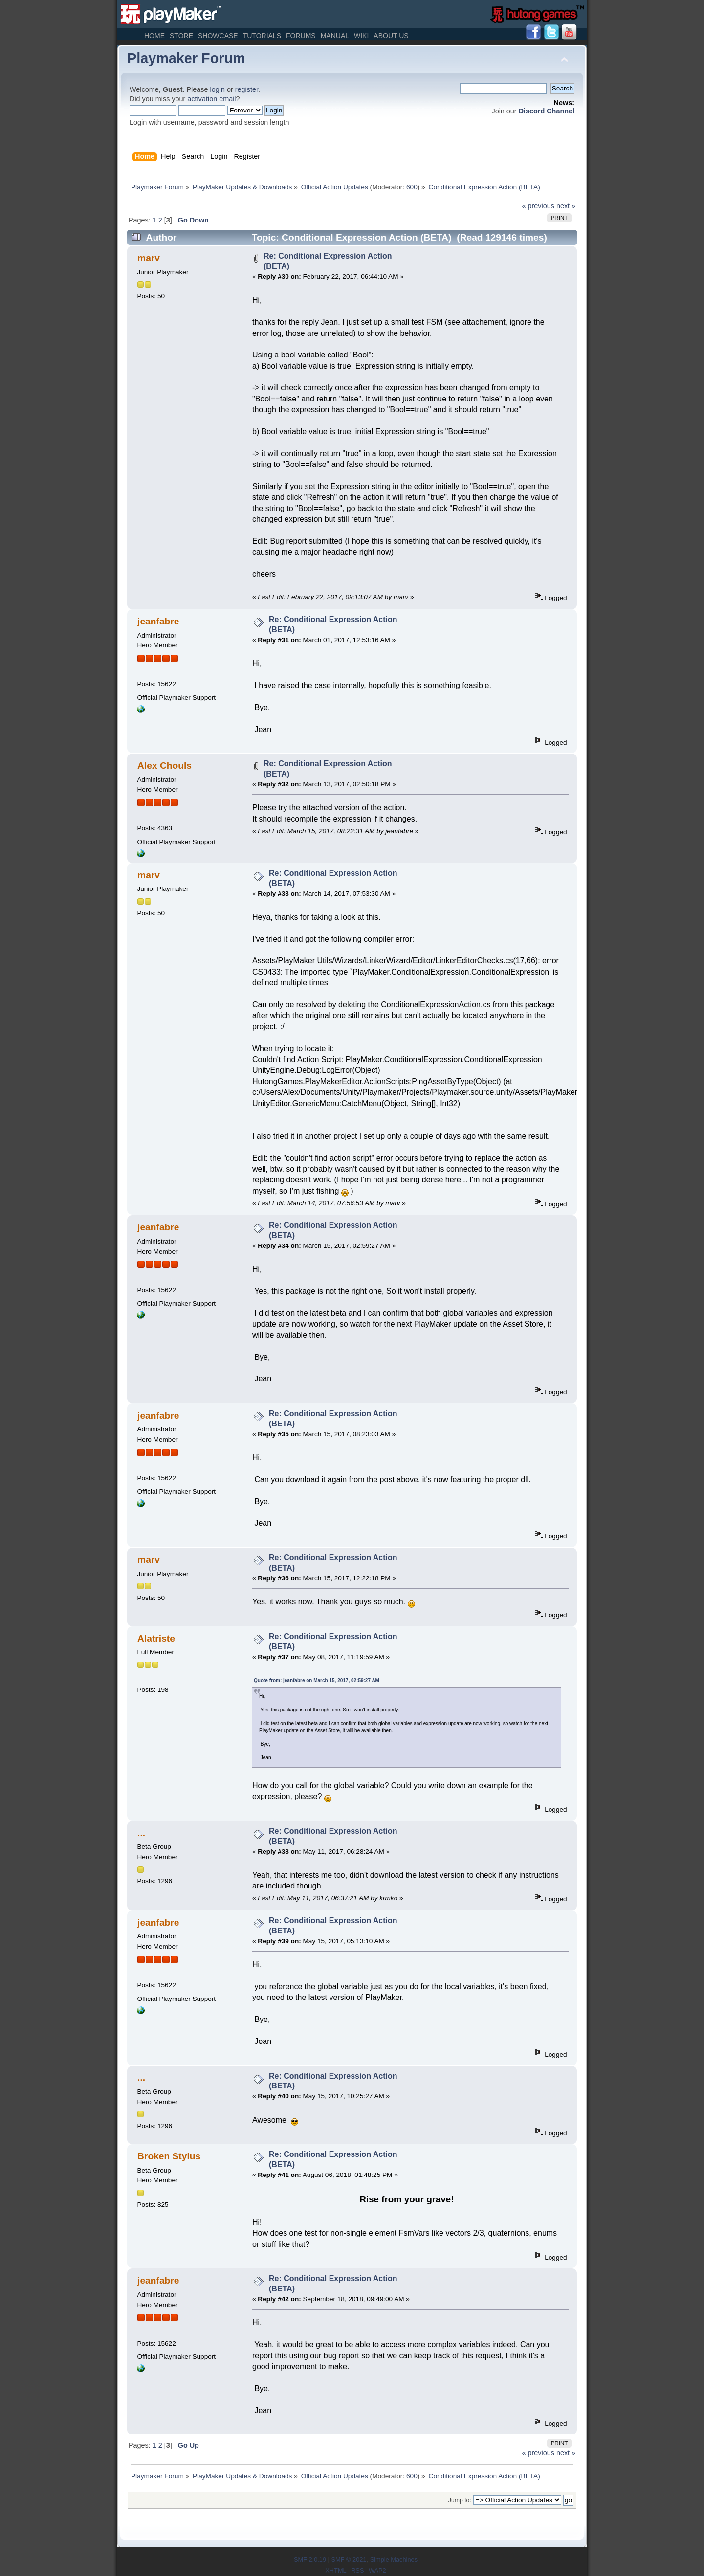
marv (148, 258)
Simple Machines (394, 2559)
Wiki (361, 36)
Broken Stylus (168, 2156)
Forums (301, 36)
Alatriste (156, 1638)
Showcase (218, 36)
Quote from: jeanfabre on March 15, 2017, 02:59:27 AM (316, 1680)
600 (412, 187)
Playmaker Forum (186, 58)
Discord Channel (546, 111)
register (246, 89)
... (141, 1833)
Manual (335, 36)
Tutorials (262, 36)
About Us (391, 36)
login (217, 89)
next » (565, 206)
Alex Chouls (164, 765)
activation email (211, 99)
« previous (538, 206)
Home (154, 36)
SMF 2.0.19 (310, 2559)
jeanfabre (158, 621)
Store (181, 36)
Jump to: (459, 2500)
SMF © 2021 (348, 2559)
